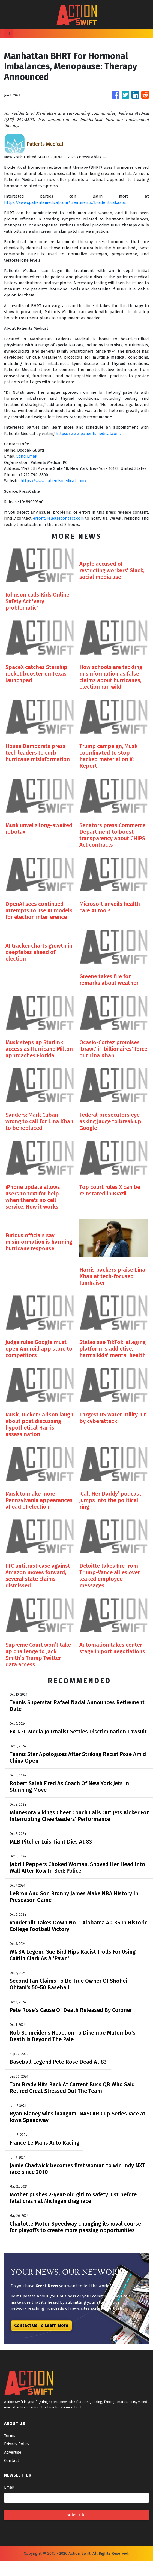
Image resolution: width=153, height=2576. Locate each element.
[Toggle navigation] (8, 33)
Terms (9, 2435)
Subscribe (77, 2514)
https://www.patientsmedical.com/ (89, 433)
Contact (11, 2460)
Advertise (12, 2452)
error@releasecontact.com (58, 518)
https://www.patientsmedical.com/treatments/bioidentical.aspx (65, 202)
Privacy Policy (16, 2443)
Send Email (26, 456)
